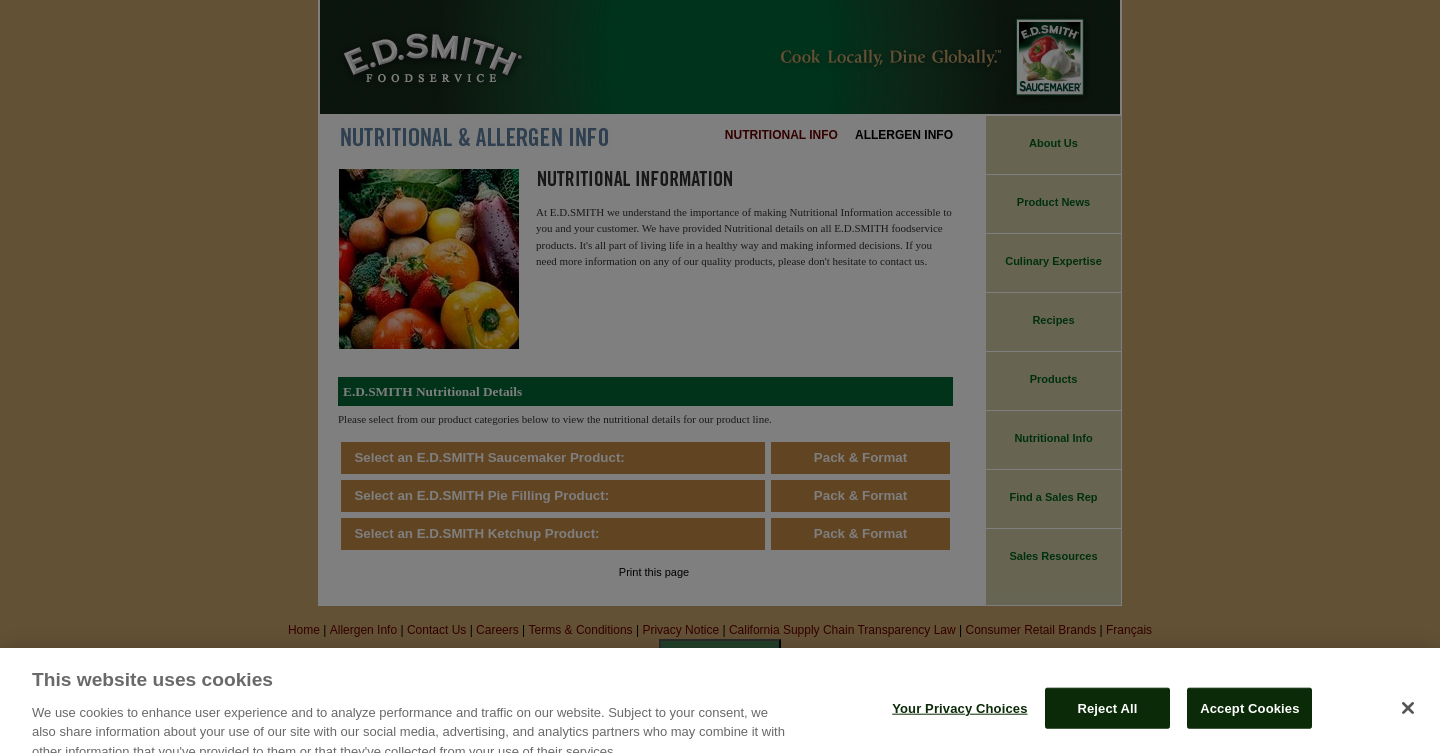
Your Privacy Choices (959, 720)
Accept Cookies (1249, 720)
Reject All (1107, 720)
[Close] (1408, 720)
